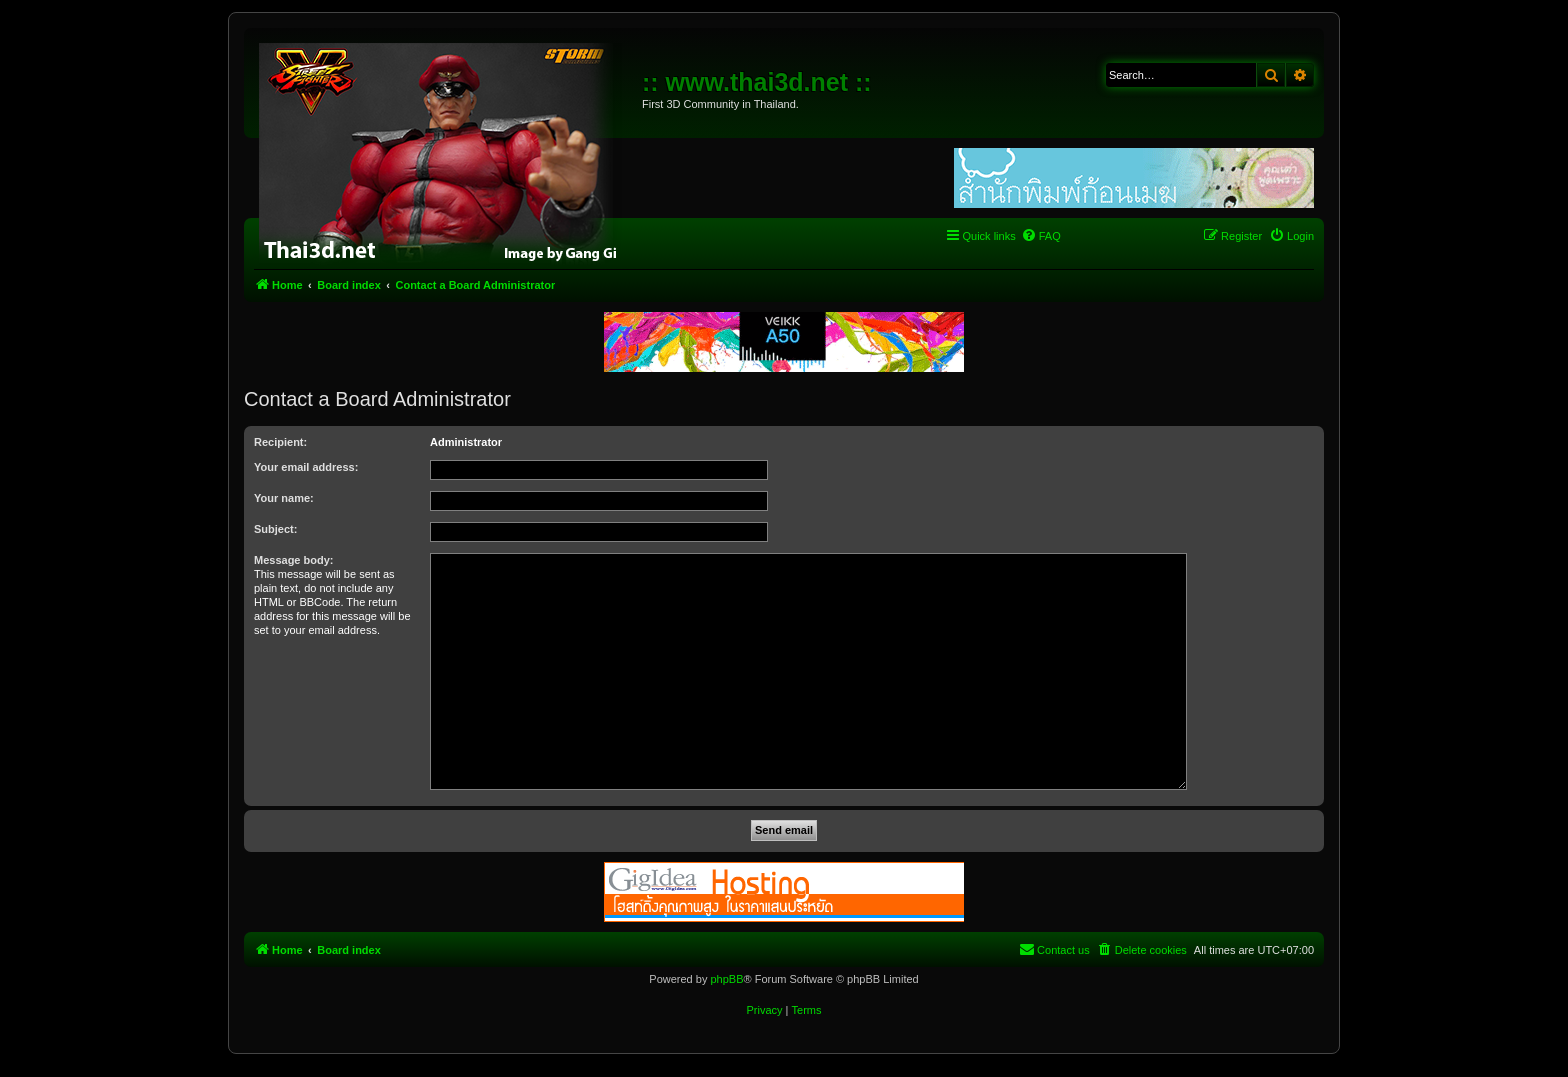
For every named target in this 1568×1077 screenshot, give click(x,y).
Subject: (275, 529)
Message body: (293, 560)
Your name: (284, 498)
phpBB (726, 979)
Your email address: (306, 467)
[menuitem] (1041, 236)
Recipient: (280, 442)
